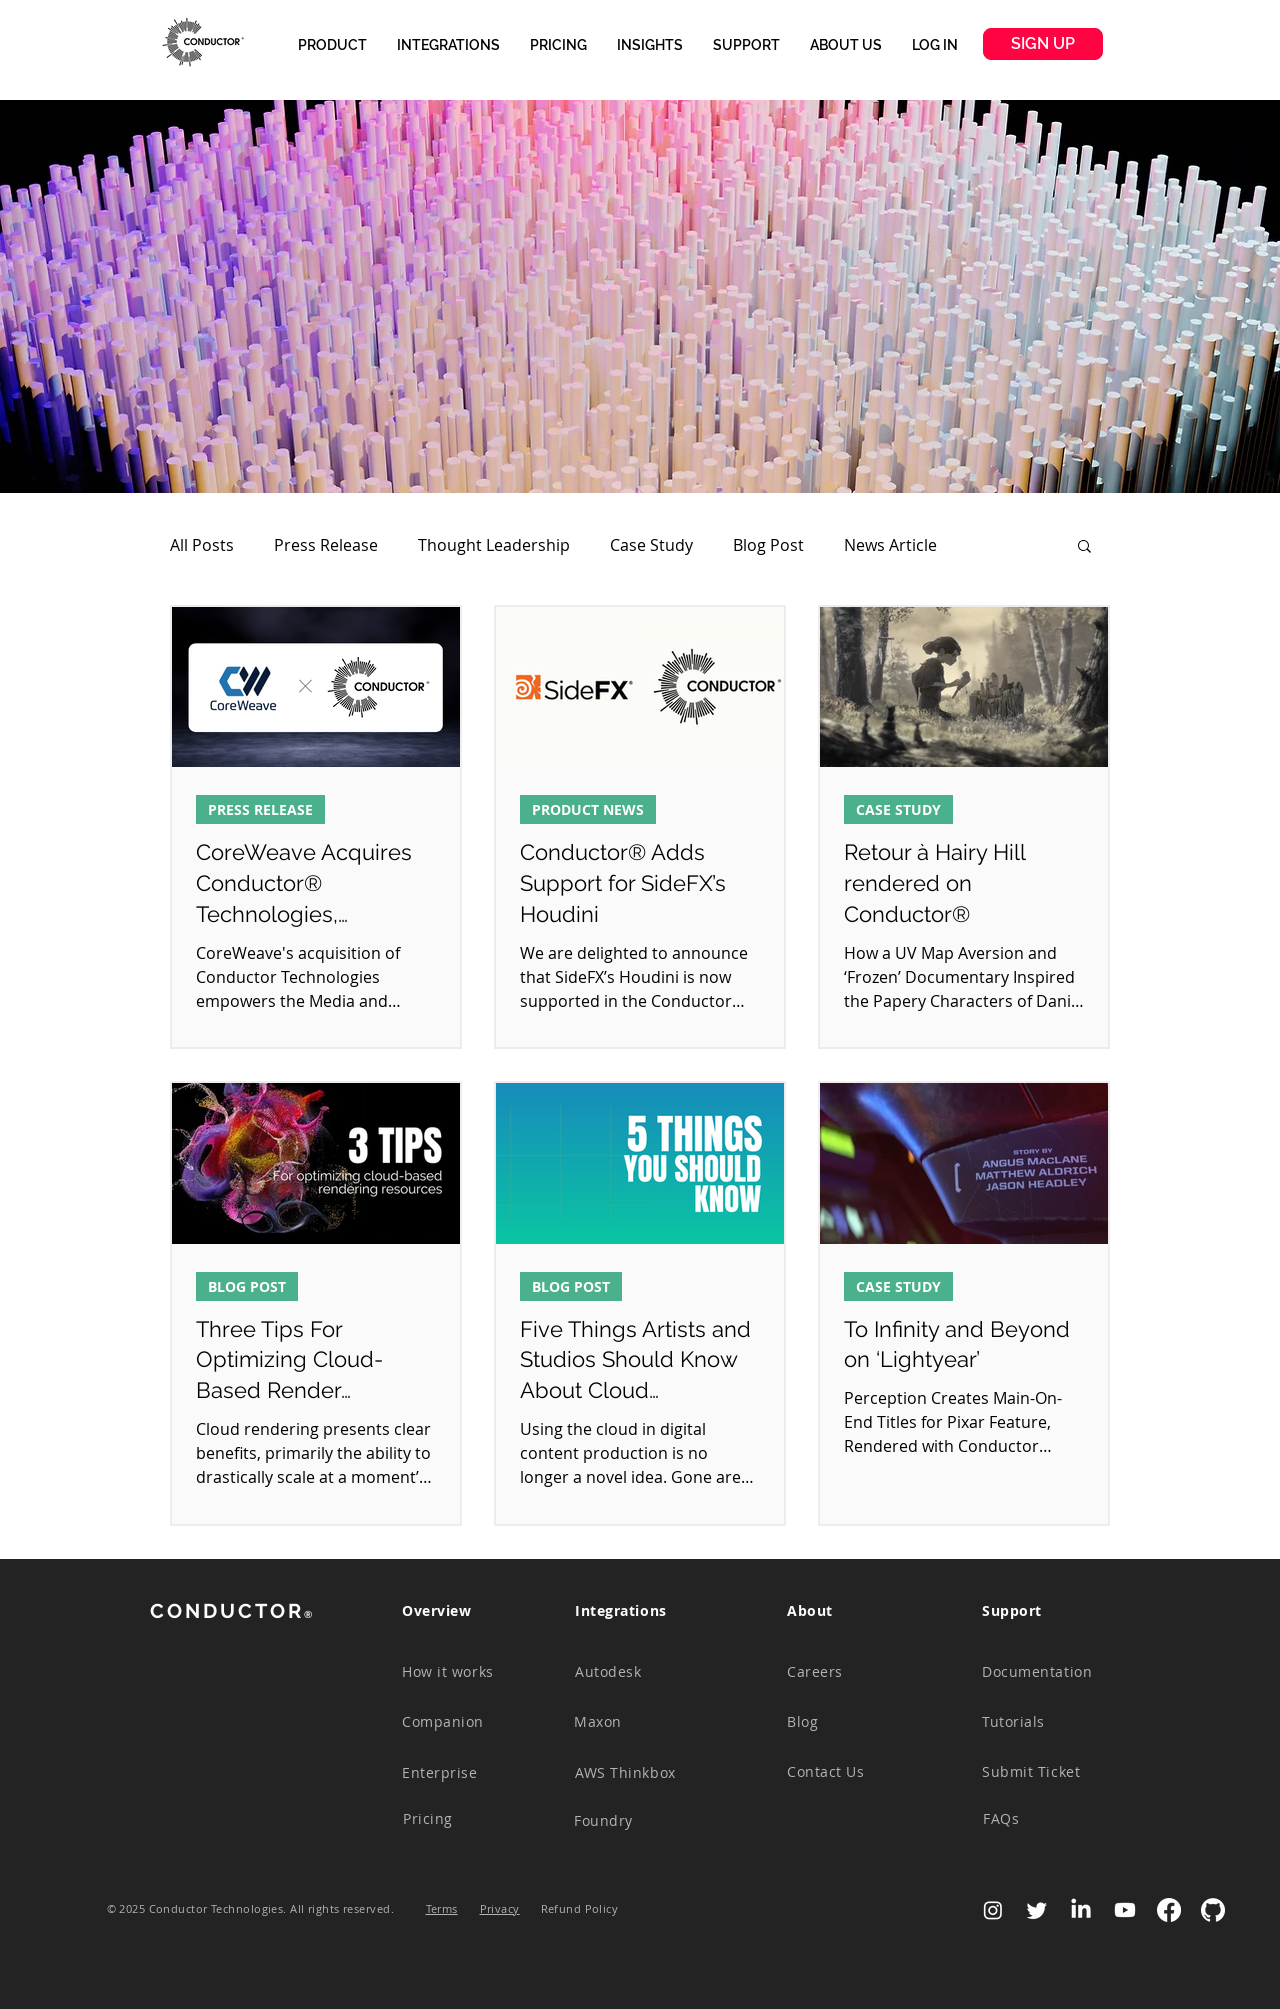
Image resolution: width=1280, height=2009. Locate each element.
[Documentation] (1040, 1672)
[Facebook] (1169, 1910)
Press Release (326, 545)
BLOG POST (247, 1286)
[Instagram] (993, 1910)
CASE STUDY (898, 809)
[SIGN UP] (1043, 44)
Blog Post (768, 545)
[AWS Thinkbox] (633, 1773)
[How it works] (460, 1672)
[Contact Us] (845, 1772)
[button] (332, 45)
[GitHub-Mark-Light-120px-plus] (1213, 1910)
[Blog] (845, 1722)
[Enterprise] (460, 1773)
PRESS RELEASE (260, 809)
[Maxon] (632, 1722)
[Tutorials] (1040, 1722)
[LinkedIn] (1081, 1910)
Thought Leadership (494, 545)
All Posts (202, 545)
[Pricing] (461, 1819)
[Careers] (845, 1672)
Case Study (651, 545)
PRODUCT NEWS (588, 809)
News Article (890, 545)
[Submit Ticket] (1040, 1772)
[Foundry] (632, 1821)
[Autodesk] (633, 1672)
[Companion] (460, 1722)
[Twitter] (1037, 1910)
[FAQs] (1041, 1819)
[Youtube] (1125, 1910)
